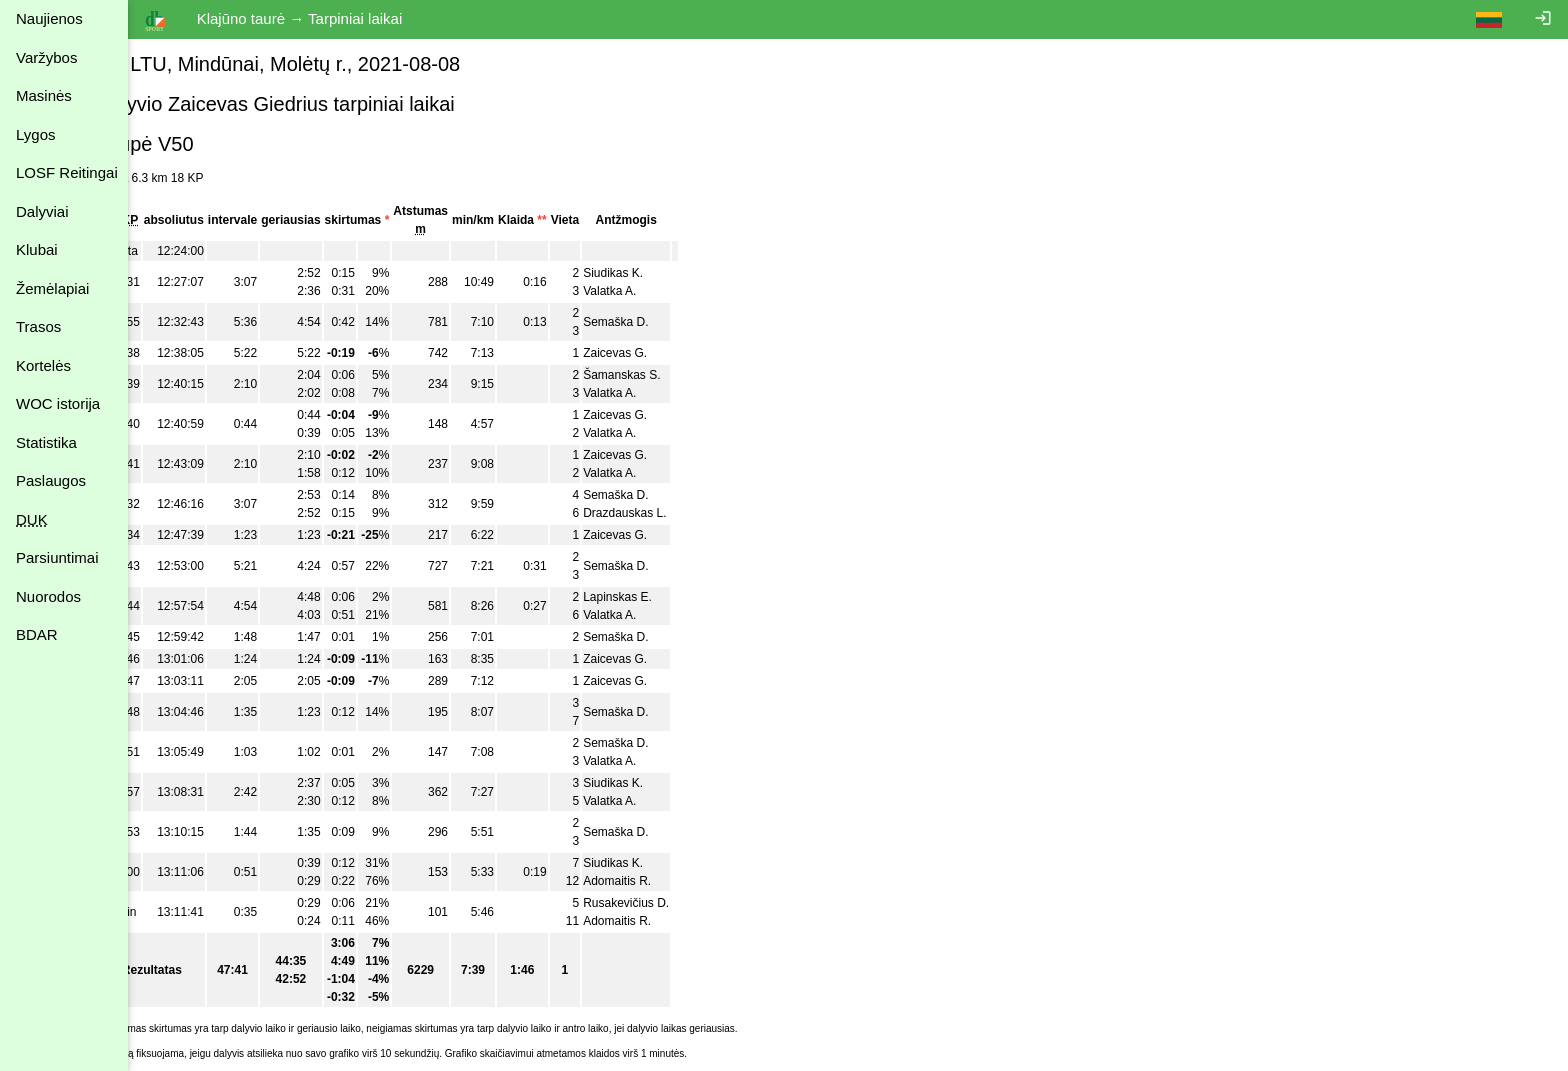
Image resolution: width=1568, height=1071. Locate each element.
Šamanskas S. (668, 375)
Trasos (38, 326)
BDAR (37, 634)
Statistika (46, 442)
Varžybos (46, 57)
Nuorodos (48, 596)
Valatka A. (656, 291)
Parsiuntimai (57, 557)
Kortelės (43, 365)
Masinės (44, 95)
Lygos (35, 134)
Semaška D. (662, 322)
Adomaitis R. (664, 881)
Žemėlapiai (52, 288)
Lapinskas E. (664, 597)
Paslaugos (51, 480)
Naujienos (49, 18)
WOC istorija (58, 403)
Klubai (37, 249)
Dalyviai (42, 211)
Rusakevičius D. (673, 903)
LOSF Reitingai (67, 172)
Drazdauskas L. (671, 513)
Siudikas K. (660, 273)
